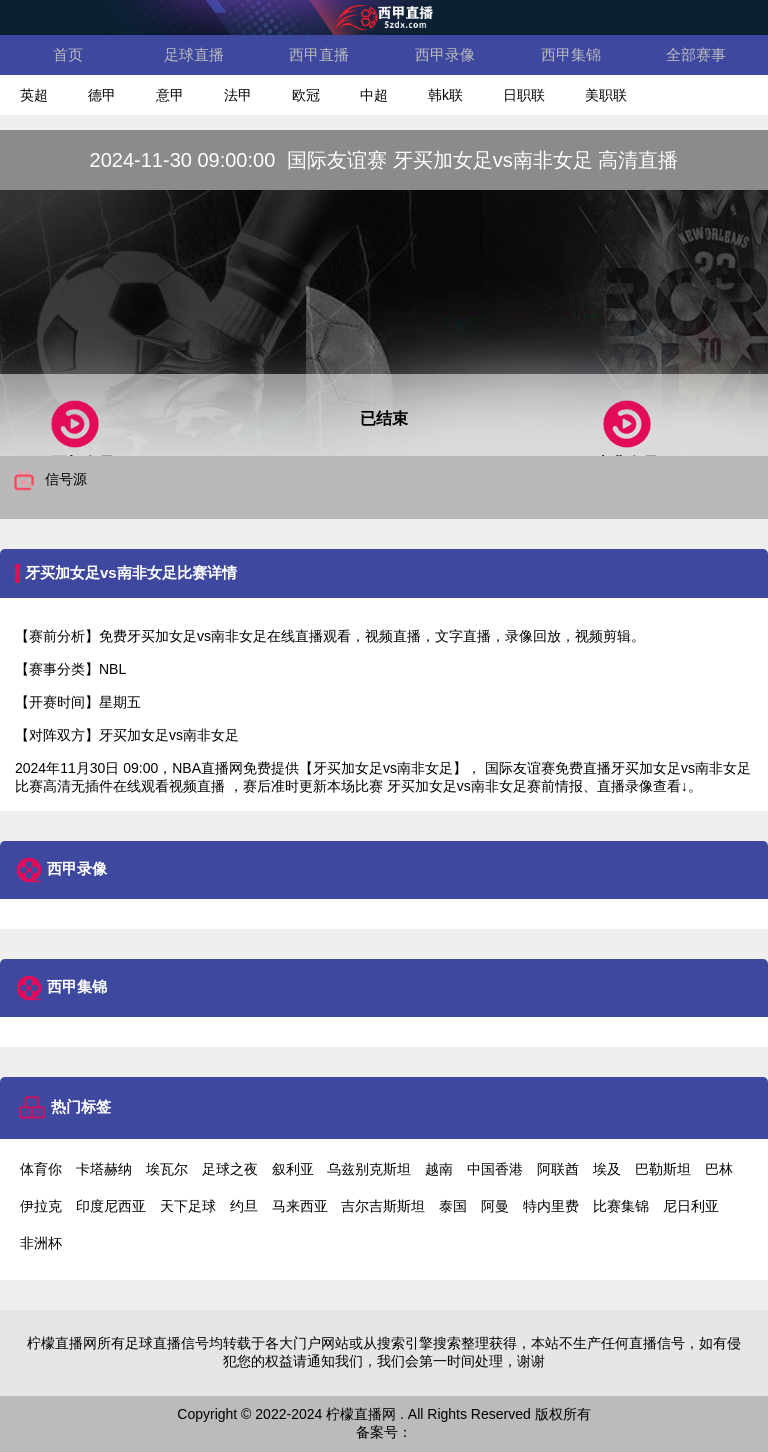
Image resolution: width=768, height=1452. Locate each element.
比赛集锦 (621, 1206)
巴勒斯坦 (663, 1169)
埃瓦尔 (167, 1169)
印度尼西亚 (111, 1206)
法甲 (238, 95)
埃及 (607, 1169)
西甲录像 (445, 54)
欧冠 (306, 95)
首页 (68, 54)
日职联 (524, 95)
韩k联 (445, 95)
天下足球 (188, 1206)
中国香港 (495, 1169)
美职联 (606, 95)
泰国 (453, 1206)
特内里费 (551, 1206)
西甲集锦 (571, 54)
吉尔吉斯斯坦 (383, 1206)
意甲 (170, 95)
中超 (374, 95)
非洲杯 (41, 1243)
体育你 (41, 1169)
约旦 (244, 1206)
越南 (439, 1169)
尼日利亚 (691, 1206)
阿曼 (495, 1206)
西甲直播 (319, 54)
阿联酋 (558, 1169)
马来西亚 (300, 1206)
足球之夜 (230, 1169)
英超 (34, 95)
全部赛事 (696, 54)
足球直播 (194, 54)
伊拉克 (41, 1206)
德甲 (102, 95)
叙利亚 (293, 1169)
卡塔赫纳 (104, 1169)
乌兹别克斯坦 (369, 1169)
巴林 (719, 1169)
